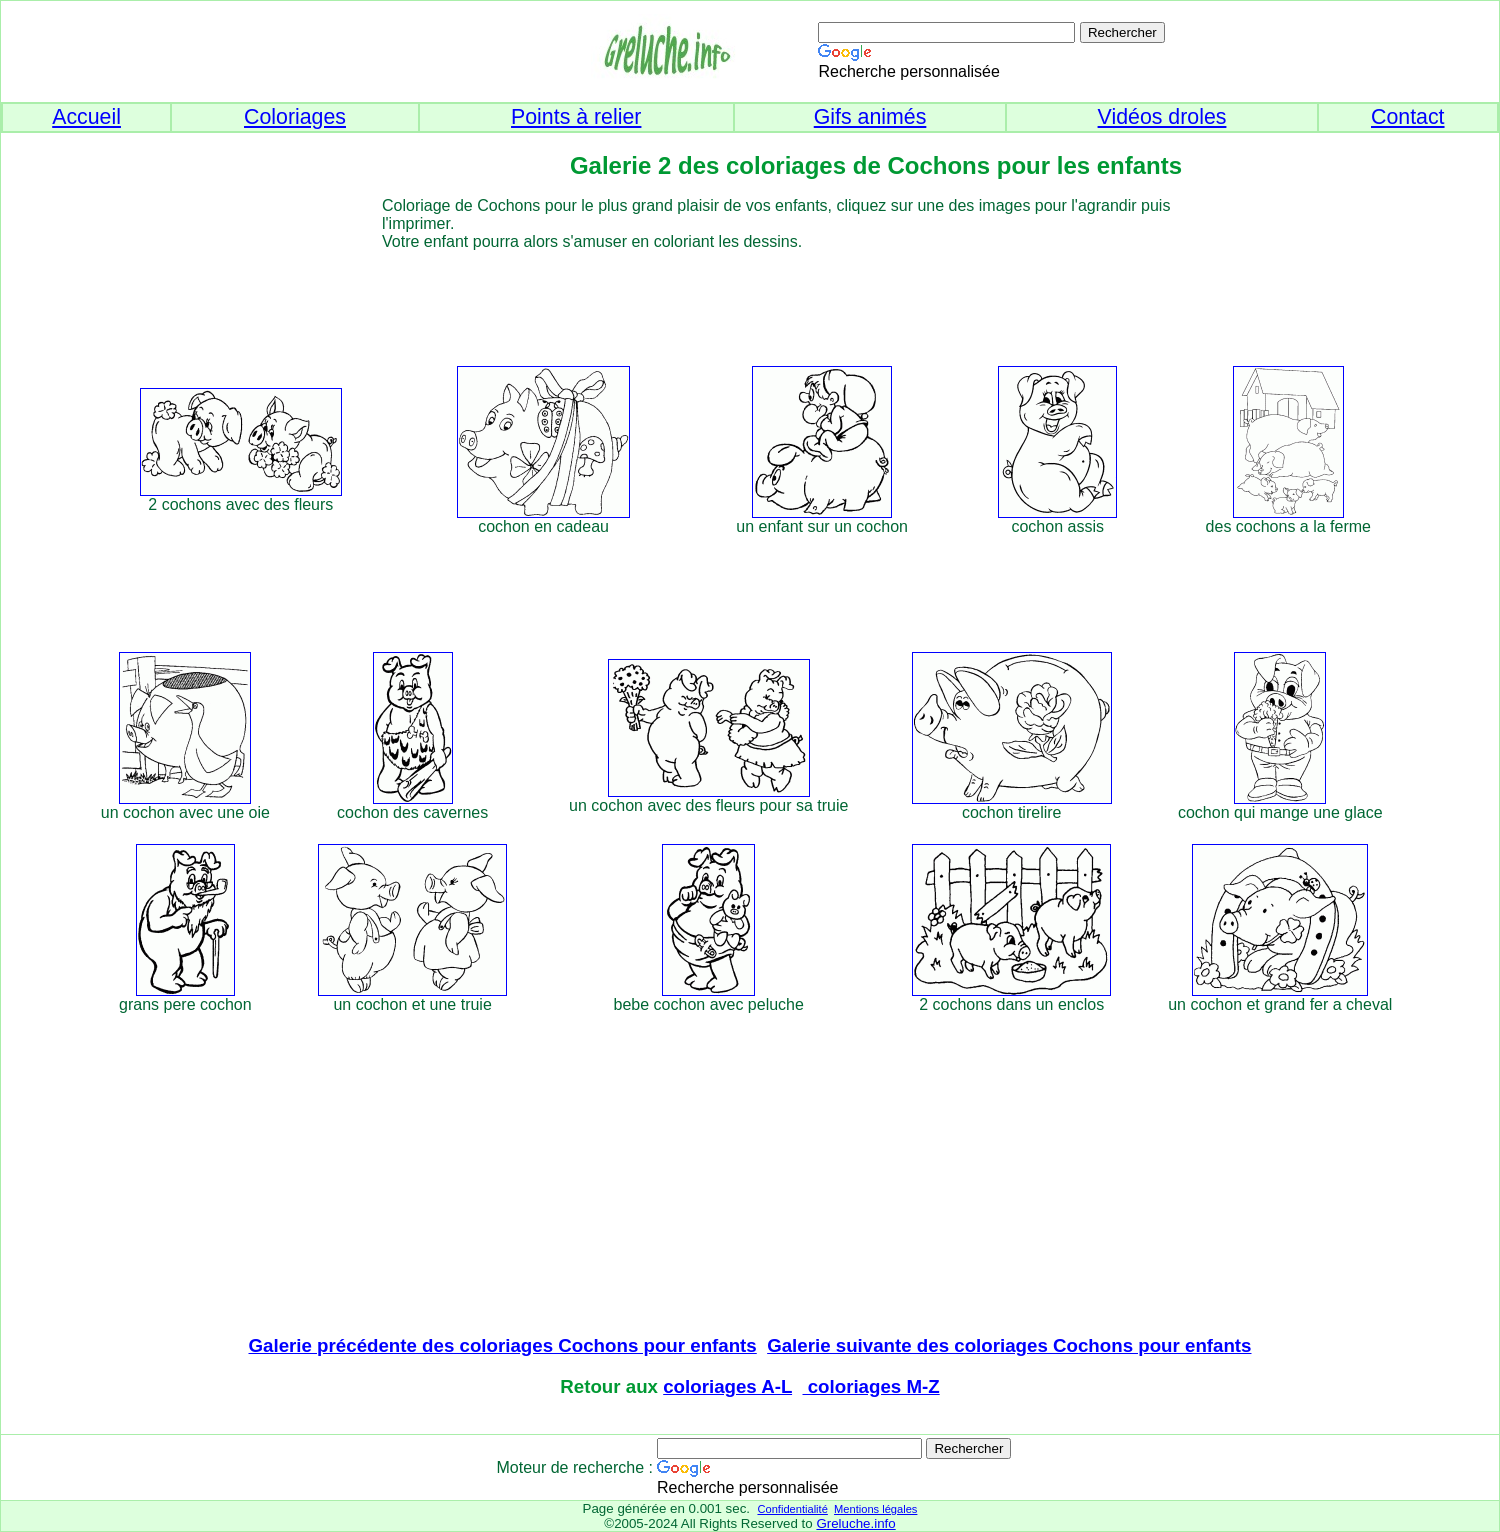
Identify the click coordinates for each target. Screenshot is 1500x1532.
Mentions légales (875, 1509)
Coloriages (295, 117)
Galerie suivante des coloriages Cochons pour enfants (1009, 1345)
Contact (1408, 117)
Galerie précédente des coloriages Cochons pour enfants (503, 1345)
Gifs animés (870, 117)
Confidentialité (792, 1509)
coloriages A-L (727, 1386)
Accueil (86, 117)
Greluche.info (855, 1523)
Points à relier (576, 117)
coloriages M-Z (871, 1386)
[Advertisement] (786, 296)
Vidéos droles (1162, 117)
